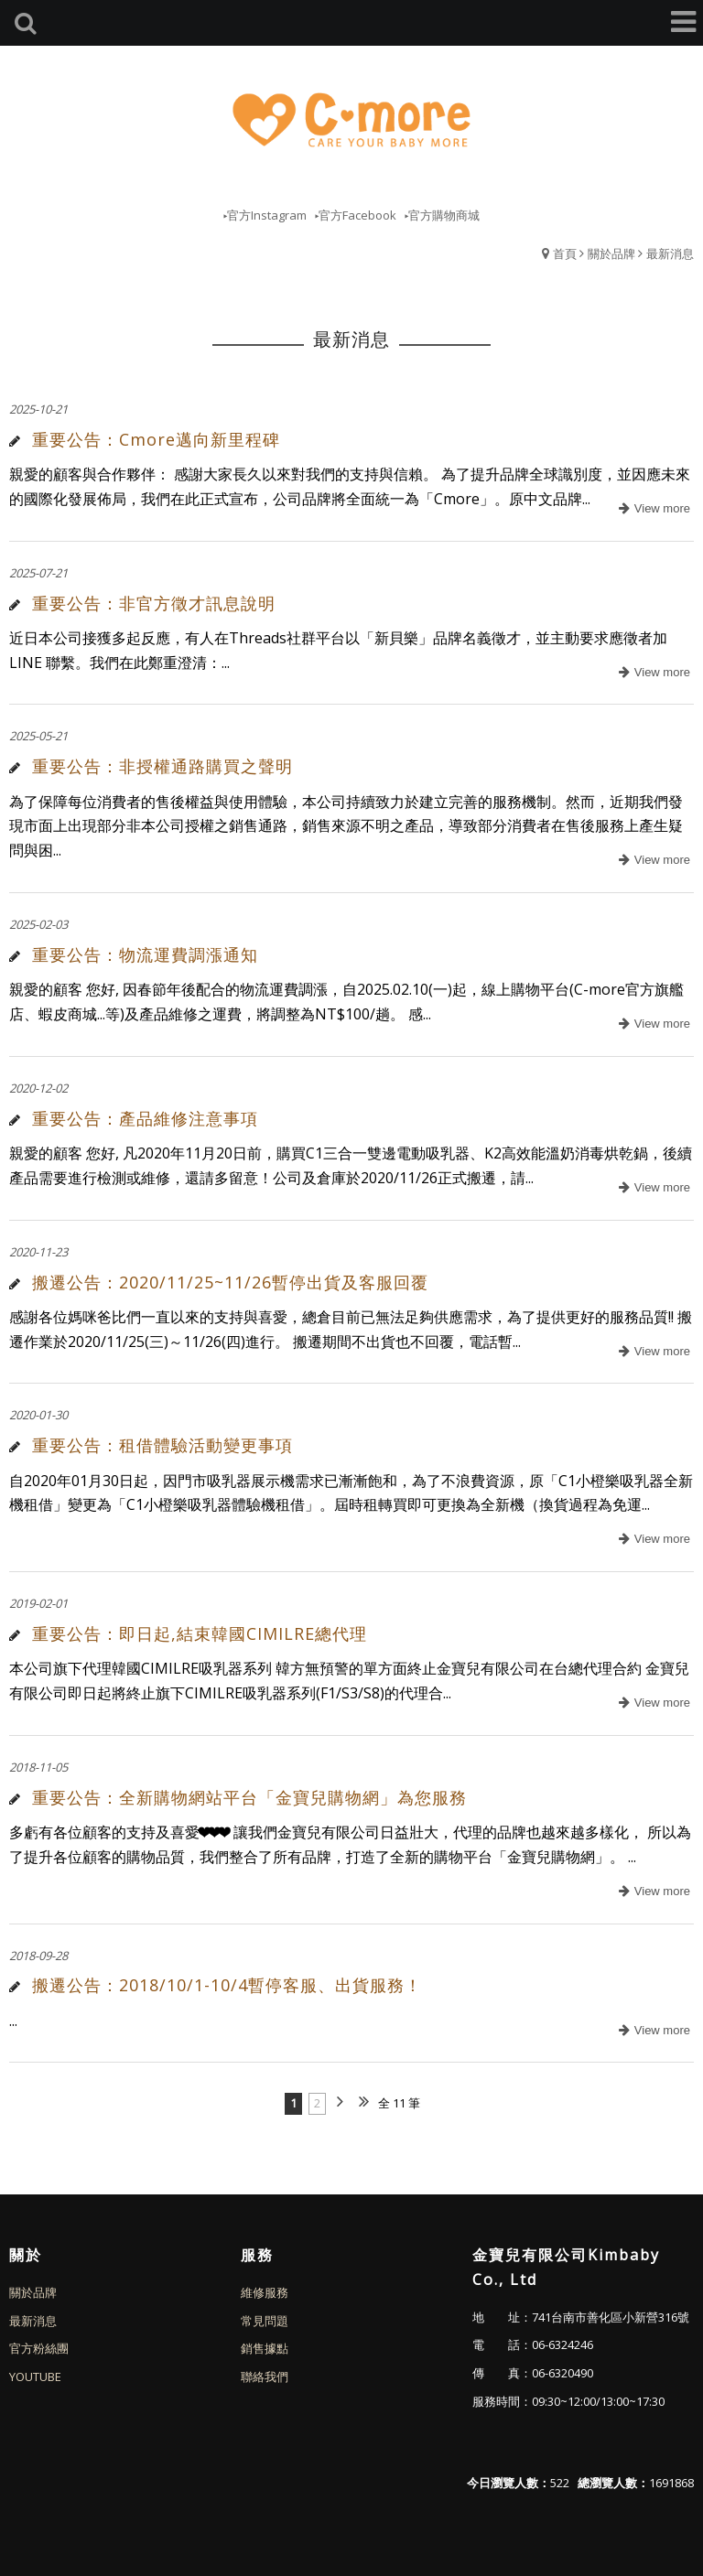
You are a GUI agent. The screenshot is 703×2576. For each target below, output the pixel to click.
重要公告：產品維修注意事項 (145, 1118)
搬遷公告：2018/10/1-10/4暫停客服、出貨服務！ (227, 1985)
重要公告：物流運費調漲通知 (145, 954)
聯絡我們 (264, 2376)
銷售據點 (264, 2348)
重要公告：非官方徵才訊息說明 (154, 603)
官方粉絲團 (39, 2348)
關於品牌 (611, 253)
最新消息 (670, 253)
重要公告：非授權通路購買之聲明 (162, 766)
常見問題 (264, 2320)
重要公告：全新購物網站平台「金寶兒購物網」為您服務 (249, 1797)
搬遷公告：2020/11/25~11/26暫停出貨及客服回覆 (230, 1282)
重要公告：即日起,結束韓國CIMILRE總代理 (199, 1633)
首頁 (565, 253)
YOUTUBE (35, 2376)
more (652, 509)
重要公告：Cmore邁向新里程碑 (156, 439)
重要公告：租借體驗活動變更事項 (162, 1445)
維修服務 (264, 2292)
